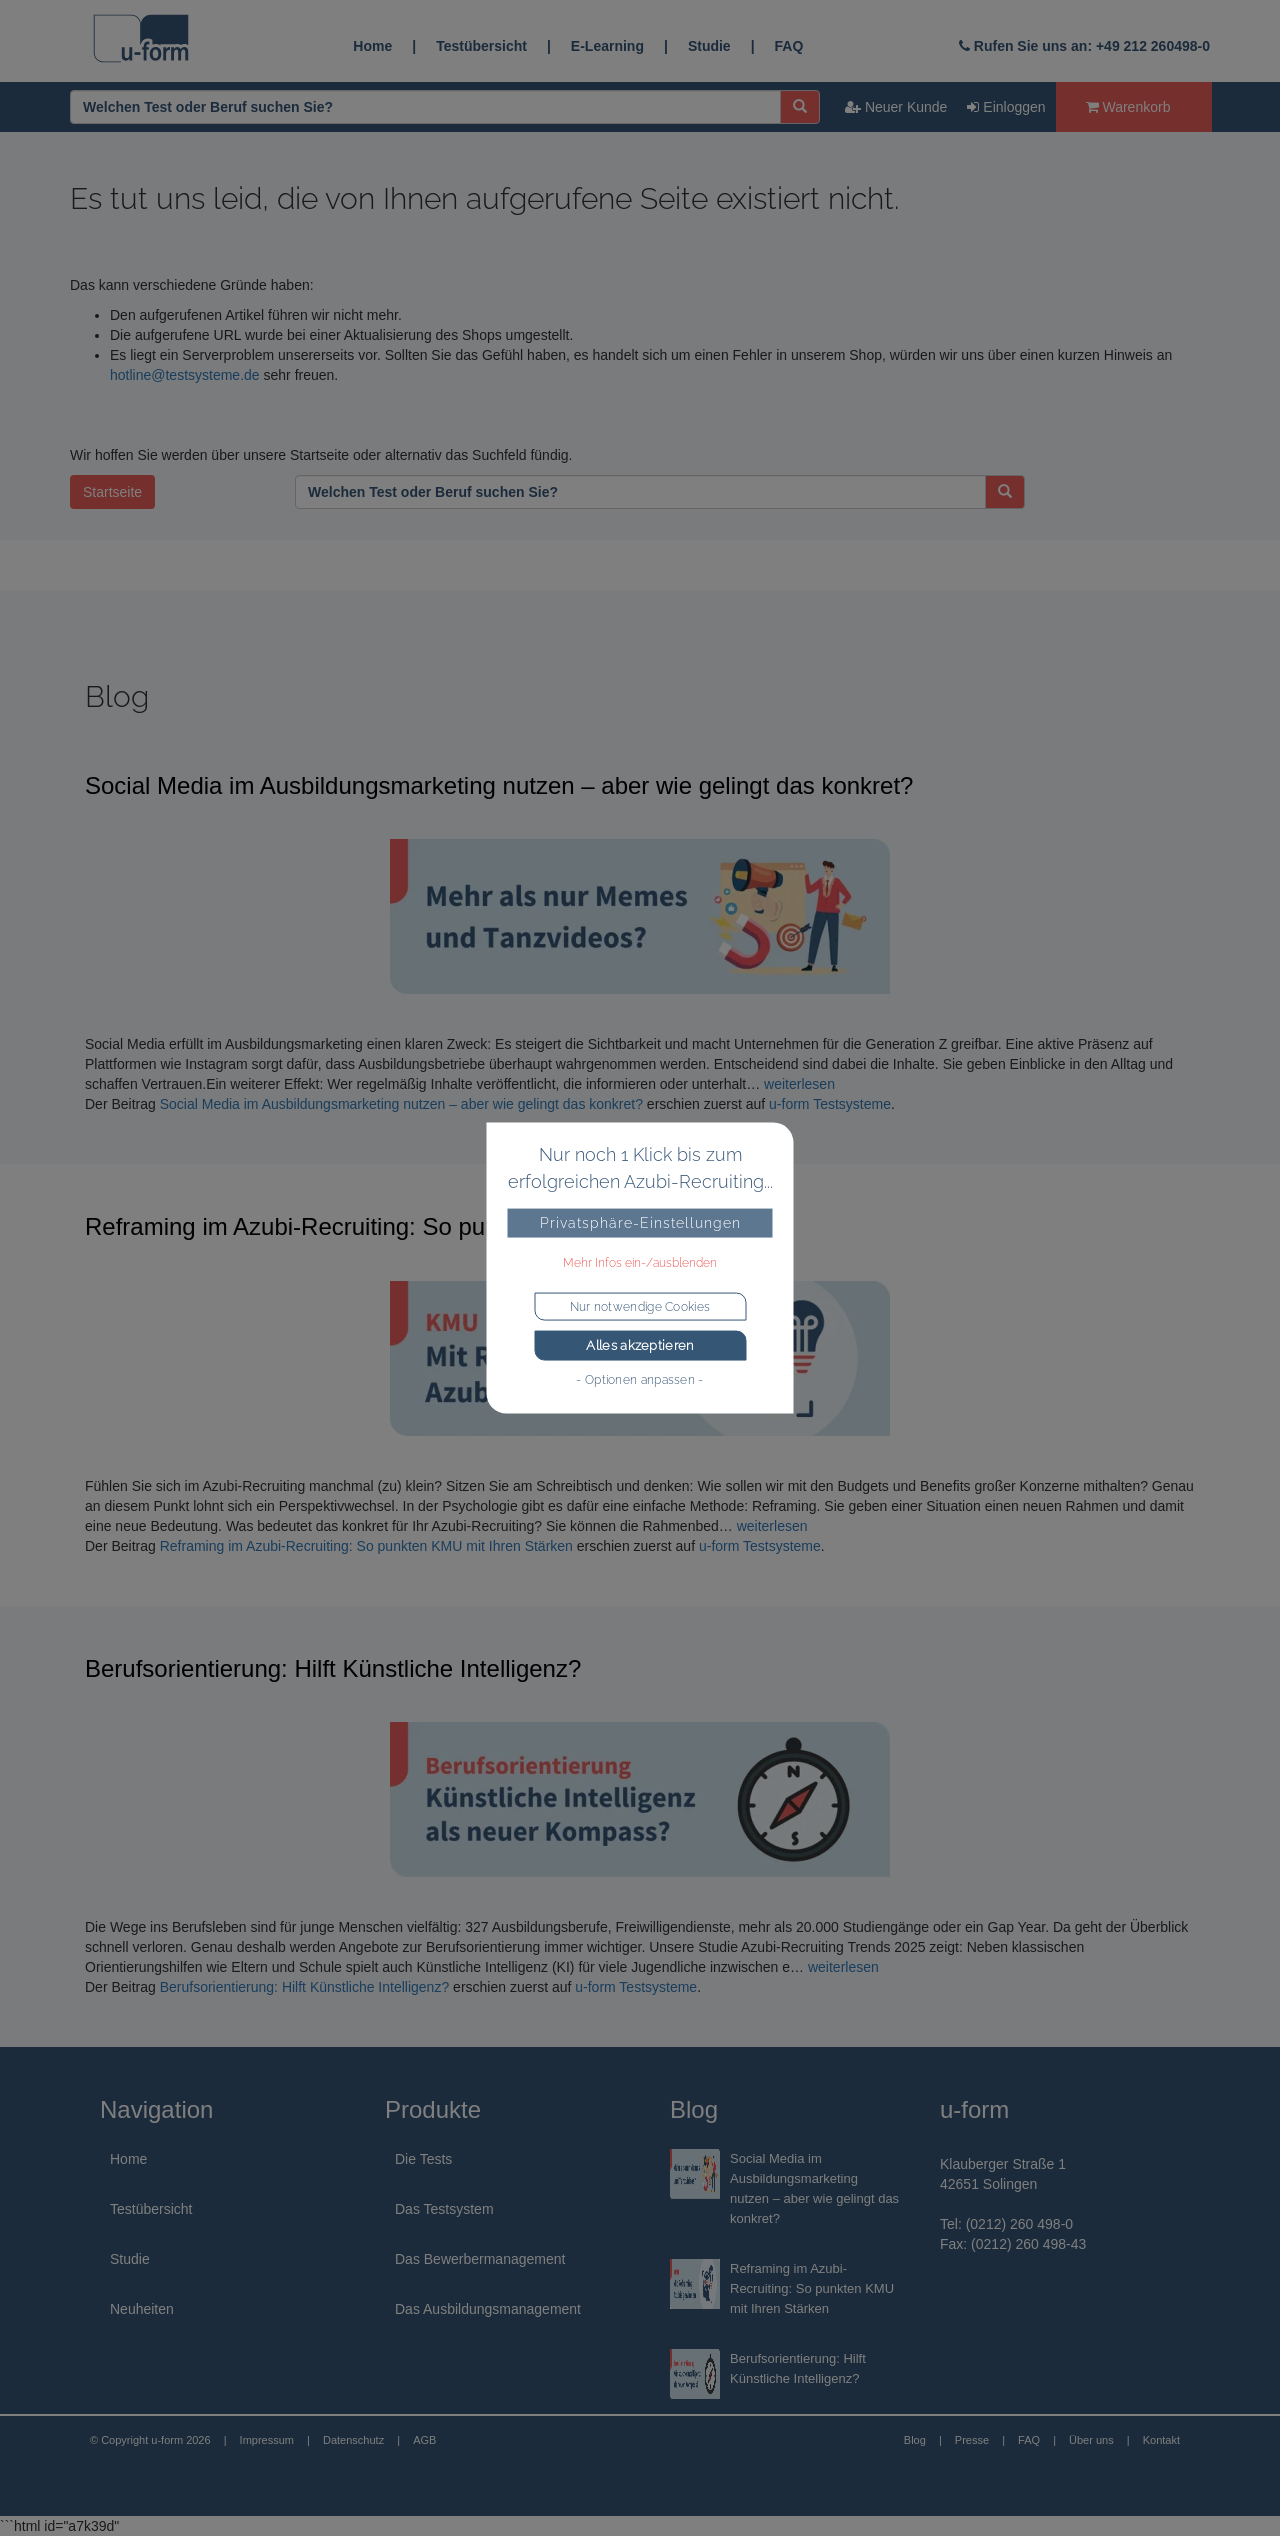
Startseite (112, 492)
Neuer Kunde (896, 107)
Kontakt (1161, 2440)
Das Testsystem (444, 2209)
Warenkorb (1128, 107)
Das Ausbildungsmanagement (488, 2309)
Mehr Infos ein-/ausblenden (640, 1263)
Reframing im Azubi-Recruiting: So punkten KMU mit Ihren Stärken (439, 1226)
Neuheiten (142, 2309)
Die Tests (423, 2159)
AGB (424, 2440)
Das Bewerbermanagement (480, 2259)
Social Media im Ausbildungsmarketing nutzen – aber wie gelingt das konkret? (499, 785)
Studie (709, 46)
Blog (915, 2440)
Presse (972, 2440)
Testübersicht (481, 46)
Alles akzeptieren (639, 1345)
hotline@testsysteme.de (185, 375)
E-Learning (607, 46)
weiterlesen (799, 1084)
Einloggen (1006, 107)
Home (372, 46)
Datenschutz (353, 2440)
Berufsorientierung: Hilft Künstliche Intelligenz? (333, 1668)
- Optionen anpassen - (639, 1379)
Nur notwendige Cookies (640, 1307)
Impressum (267, 2440)
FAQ (789, 46)
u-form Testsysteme (830, 1104)
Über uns (1091, 2440)
